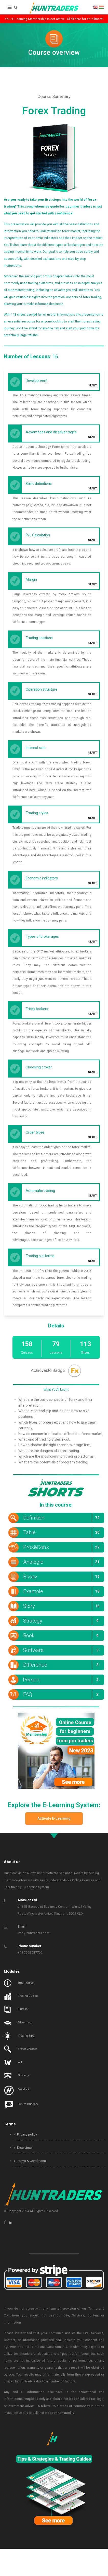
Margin (32, 586)
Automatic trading (41, 1214)
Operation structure (42, 699)
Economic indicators (43, 893)
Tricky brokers (38, 1027)
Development (37, 381)
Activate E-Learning (54, 1845)
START (92, 386)
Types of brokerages (43, 953)
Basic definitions (40, 487)
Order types (36, 1154)
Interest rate (36, 759)
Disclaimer (23, 2174)
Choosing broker (40, 1087)
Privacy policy (25, 2161)
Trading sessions (40, 646)
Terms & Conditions (30, 2188)
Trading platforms (41, 1281)
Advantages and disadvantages (52, 434)
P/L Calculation (39, 540)
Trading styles (37, 826)
